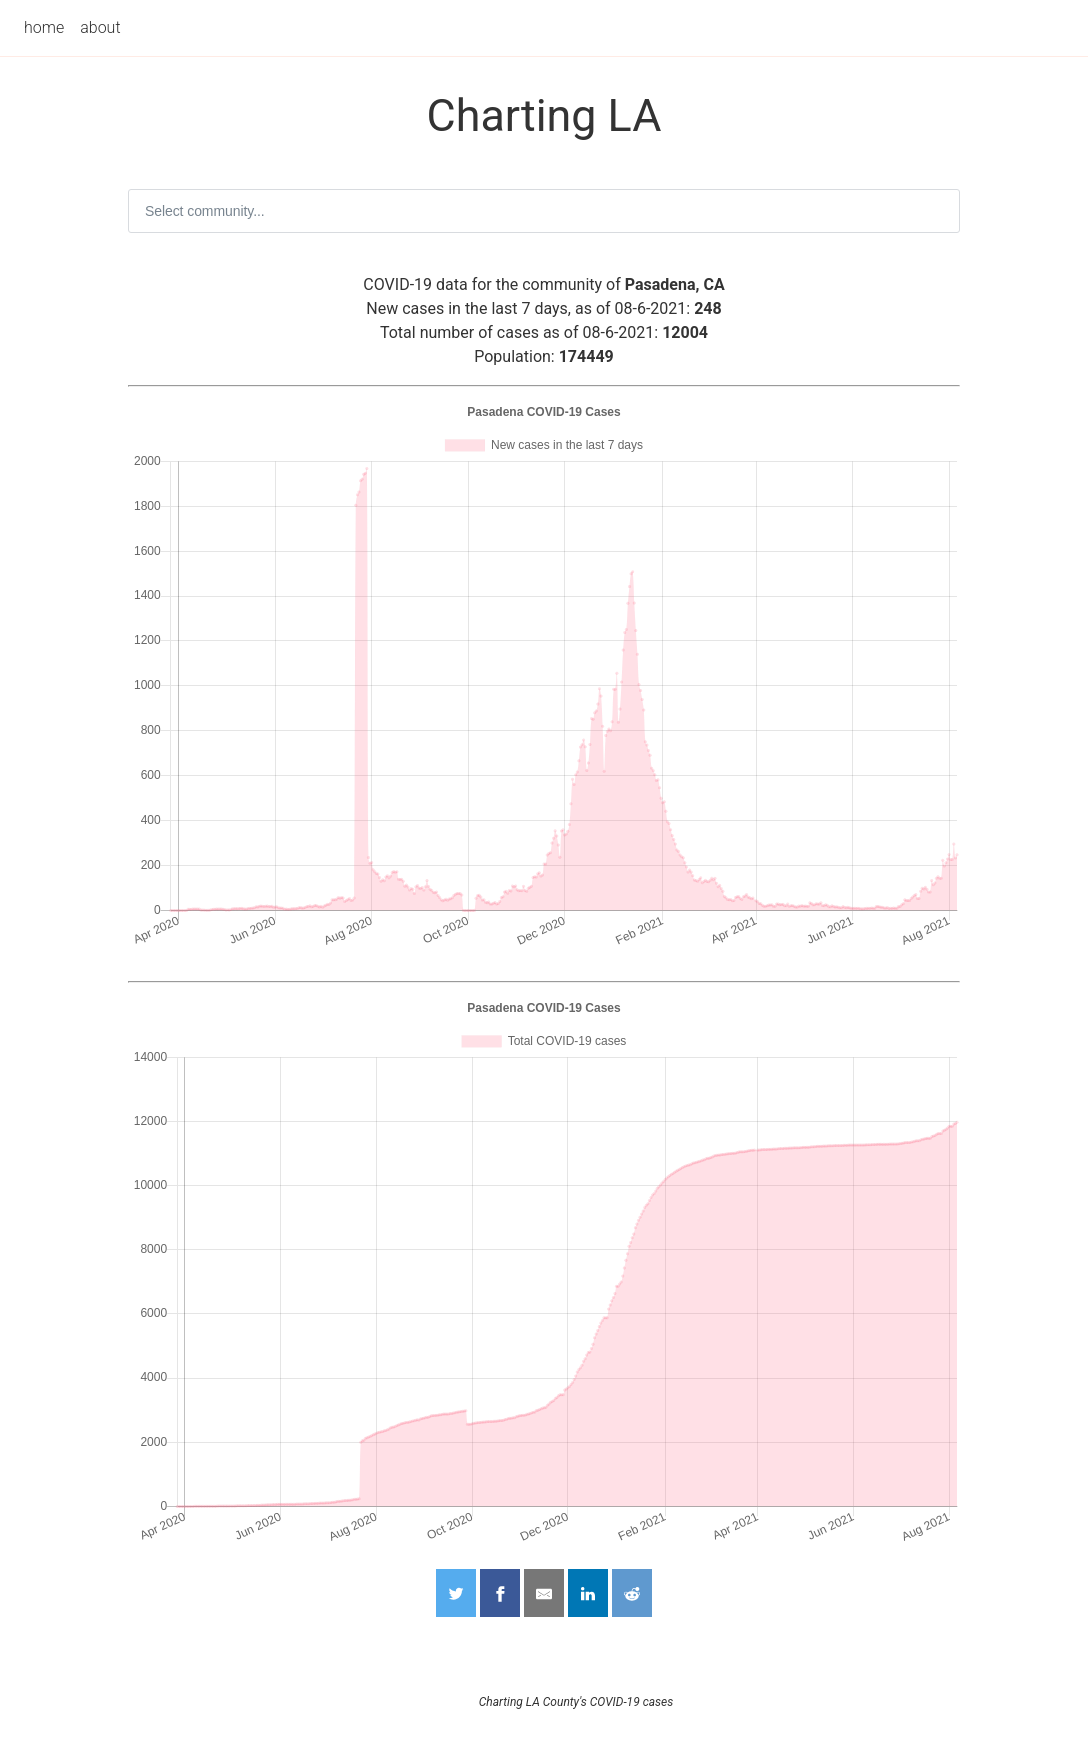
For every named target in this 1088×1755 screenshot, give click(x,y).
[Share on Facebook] (500, 1593)
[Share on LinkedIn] (588, 1593)
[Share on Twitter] (456, 1593)
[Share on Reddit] (632, 1593)
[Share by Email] (544, 1593)
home (44, 27)
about (100, 27)
